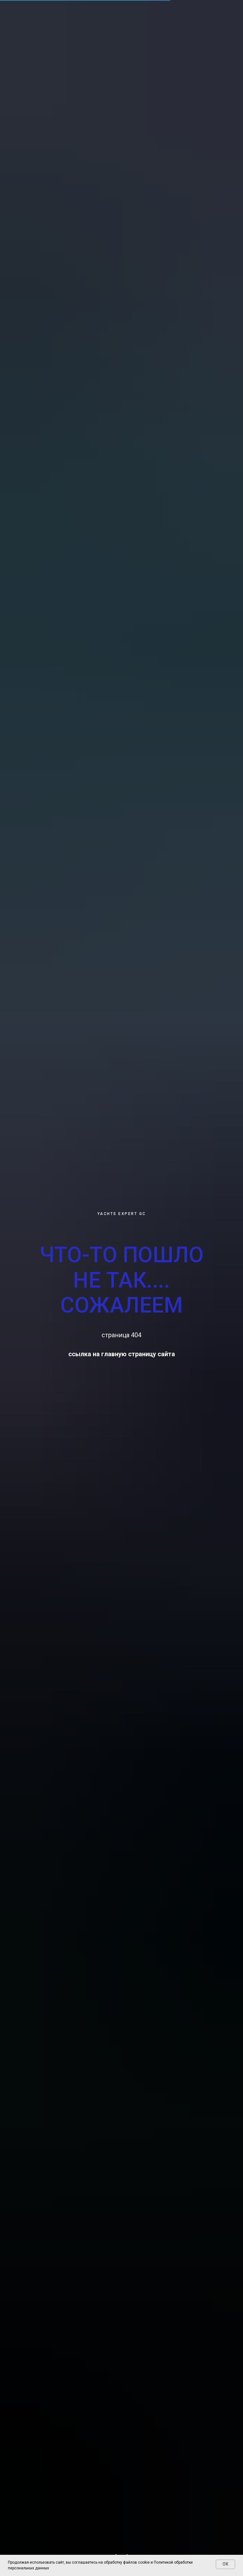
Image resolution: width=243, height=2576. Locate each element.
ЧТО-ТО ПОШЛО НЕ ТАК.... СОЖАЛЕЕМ (121, 1280)
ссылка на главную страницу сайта (121, 1354)
